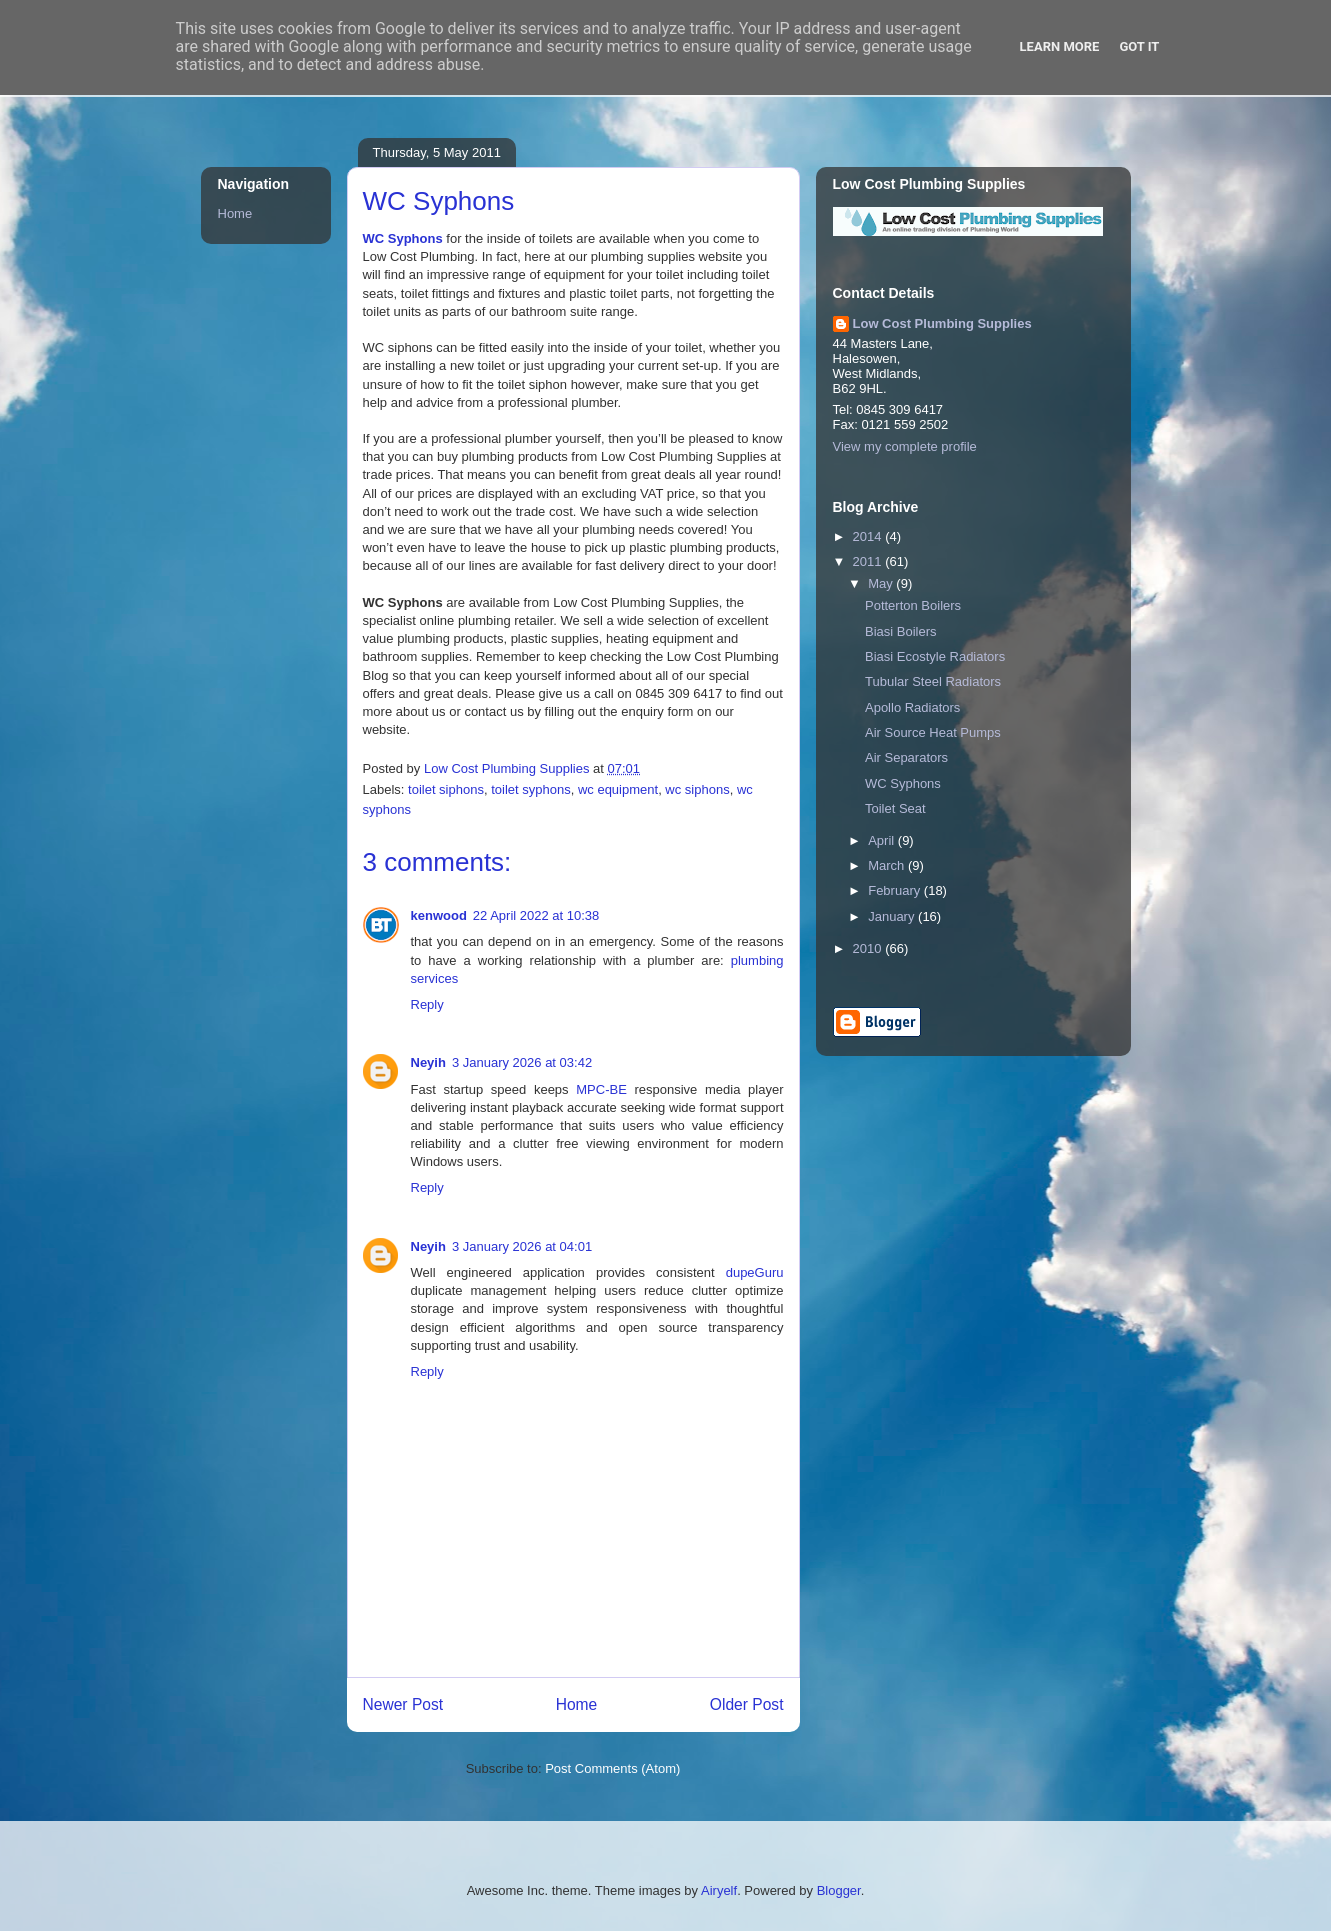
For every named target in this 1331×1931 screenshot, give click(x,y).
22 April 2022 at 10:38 (536, 915)
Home (577, 1704)
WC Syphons (403, 238)
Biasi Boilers (901, 631)
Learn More (1060, 46)
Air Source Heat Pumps (933, 732)
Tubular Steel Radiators (933, 681)
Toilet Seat (895, 808)
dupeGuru (755, 1272)
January (893, 916)
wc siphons (697, 789)
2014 (869, 536)
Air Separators (906, 757)
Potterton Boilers (913, 605)
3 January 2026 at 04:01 (522, 1246)
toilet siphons (446, 789)
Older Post (747, 1704)
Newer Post (403, 1704)
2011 (869, 561)
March (888, 865)
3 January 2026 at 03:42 (522, 1062)
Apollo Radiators (912, 707)
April (883, 840)
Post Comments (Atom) (612, 1768)
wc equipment (618, 789)
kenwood (439, 915)
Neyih (428, 1062)
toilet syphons (531, 789)
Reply (427, 1004)
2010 (869, 948)
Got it (1139, 46)
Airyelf (719, 1890)
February (896, 890)
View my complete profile (905, 446)
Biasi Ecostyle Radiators (935, 656)
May (882, 583)
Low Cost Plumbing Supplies (942, 323)
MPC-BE (601, 1089)
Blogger (839, 1890)
